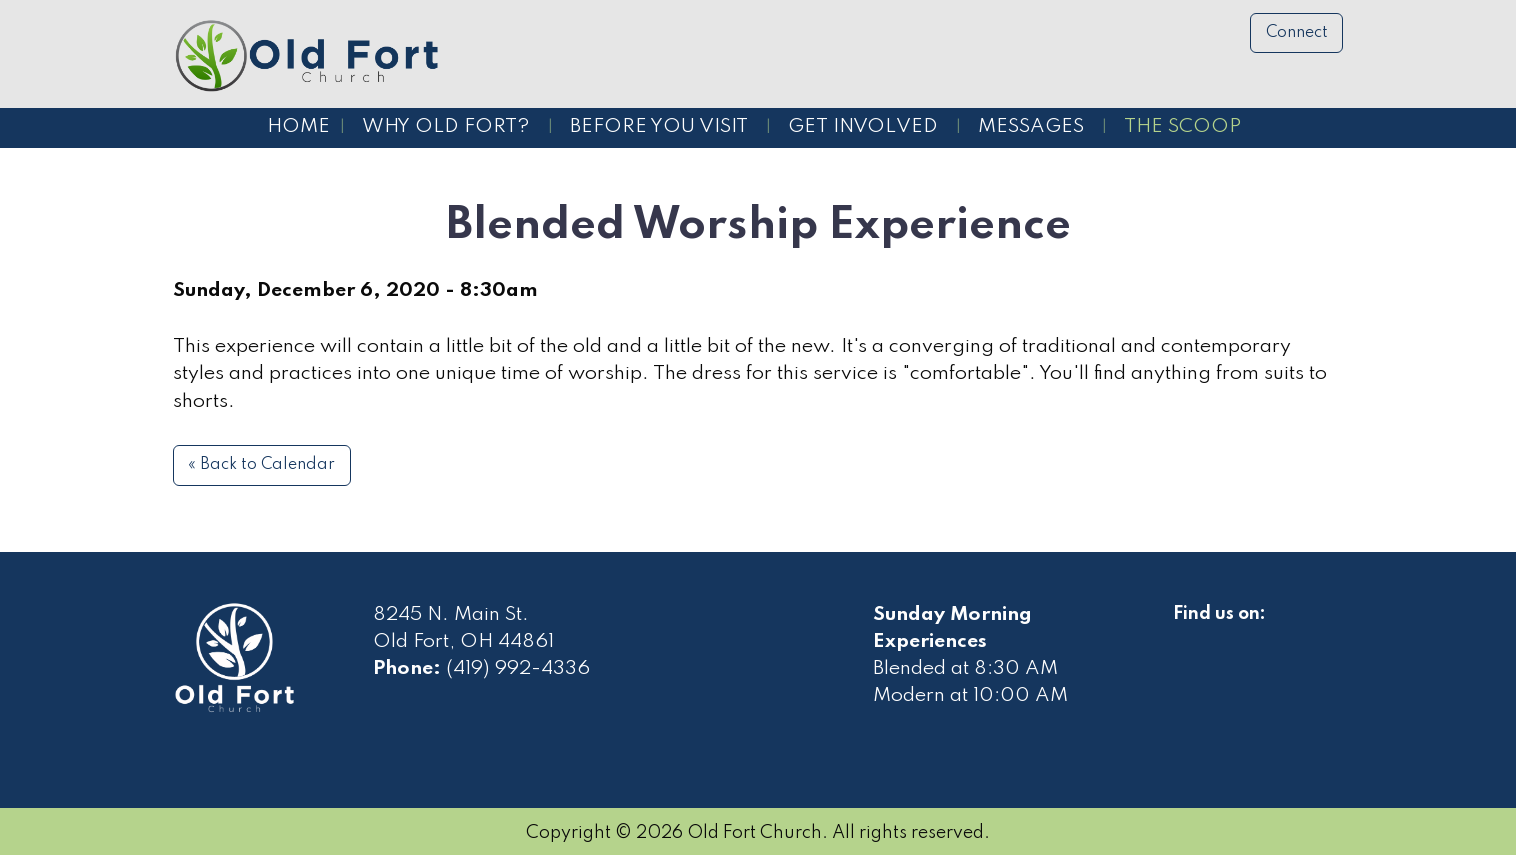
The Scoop (1182, 127)
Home (298, 127)
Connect (1297, 33)
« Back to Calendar (261, 465)
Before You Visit (659, 127)
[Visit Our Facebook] (1189, 637)
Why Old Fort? (446, 127)
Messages (1031, 127)
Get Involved (863, 127)
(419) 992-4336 (518, 669)
